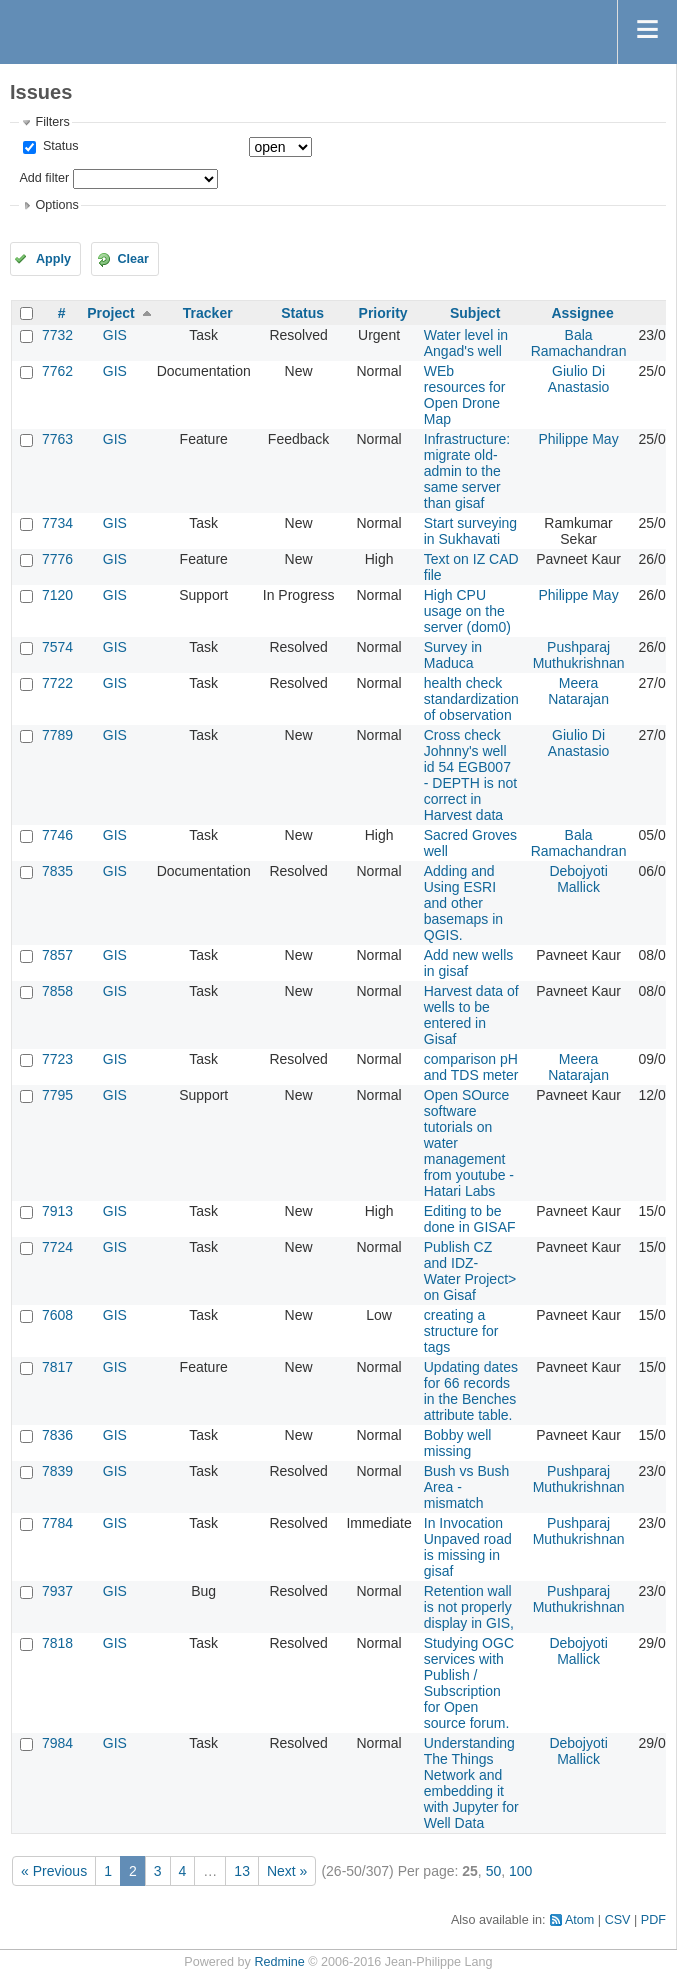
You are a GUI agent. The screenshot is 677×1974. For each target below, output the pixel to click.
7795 (57, 1095)
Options (56, 205)
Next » (287, 1871)
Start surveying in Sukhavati (470, 531)
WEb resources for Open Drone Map (465, 395)
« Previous (54, 1871)
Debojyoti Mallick (578, 879)
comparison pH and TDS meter (471, 1067)
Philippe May (578, 439)
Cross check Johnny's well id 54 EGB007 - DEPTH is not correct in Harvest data (470, 775)
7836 (57, 1435)
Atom (579, 1920)
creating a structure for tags (461, 1331)
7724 (57, 1247)
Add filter (44, 178)
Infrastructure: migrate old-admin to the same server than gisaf (467, 471)
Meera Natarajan (578, 691)
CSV (618, 1920)
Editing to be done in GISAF (470, 1219)
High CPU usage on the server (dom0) (467, 611)
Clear (133, 259)
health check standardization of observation (471, 699)
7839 (57, 1471)
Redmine (279, 1962)
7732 (57, 335)
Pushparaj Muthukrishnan (579, 655)
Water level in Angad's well (466, 343)
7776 (57, 559)
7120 (57, 595)
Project (110, 313)
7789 (57, 735)
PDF (653, 1920)
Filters (52, 122)
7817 (57, 1367)
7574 (57, 647)
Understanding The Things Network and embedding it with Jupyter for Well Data (471, 1783)
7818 (57, 1643)
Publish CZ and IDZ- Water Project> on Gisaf (470, 1271)
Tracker (208, 313)
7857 (57, 955)
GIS (115, 335)
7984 (57, 1743)
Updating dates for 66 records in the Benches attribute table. (471, 1391)
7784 (57, 1523)
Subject (475, 313)
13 (242, 1871)
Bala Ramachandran (579, 343)
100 (520, 1871)
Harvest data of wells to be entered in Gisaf (471, 1015)
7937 (57, 1591)
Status (58, 146)
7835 (57, 871)
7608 (57, 1315)
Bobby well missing (458, 1443)
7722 (57, 683)
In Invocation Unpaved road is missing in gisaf (468, 1547)
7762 (57, 371)
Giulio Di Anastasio (578, 379)
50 (494, 1871)
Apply (53, 259)
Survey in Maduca (453, 655)
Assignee (582, 313)
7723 (57, 1059)
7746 (57, 835)
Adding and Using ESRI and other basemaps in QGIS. (463, 903)
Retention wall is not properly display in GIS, (469, 1607)
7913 (57, 1211)
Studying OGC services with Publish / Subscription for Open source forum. (469, 1683)
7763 (57, 439)
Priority (383, 313)
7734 (57, 523)
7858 (57, 991)
